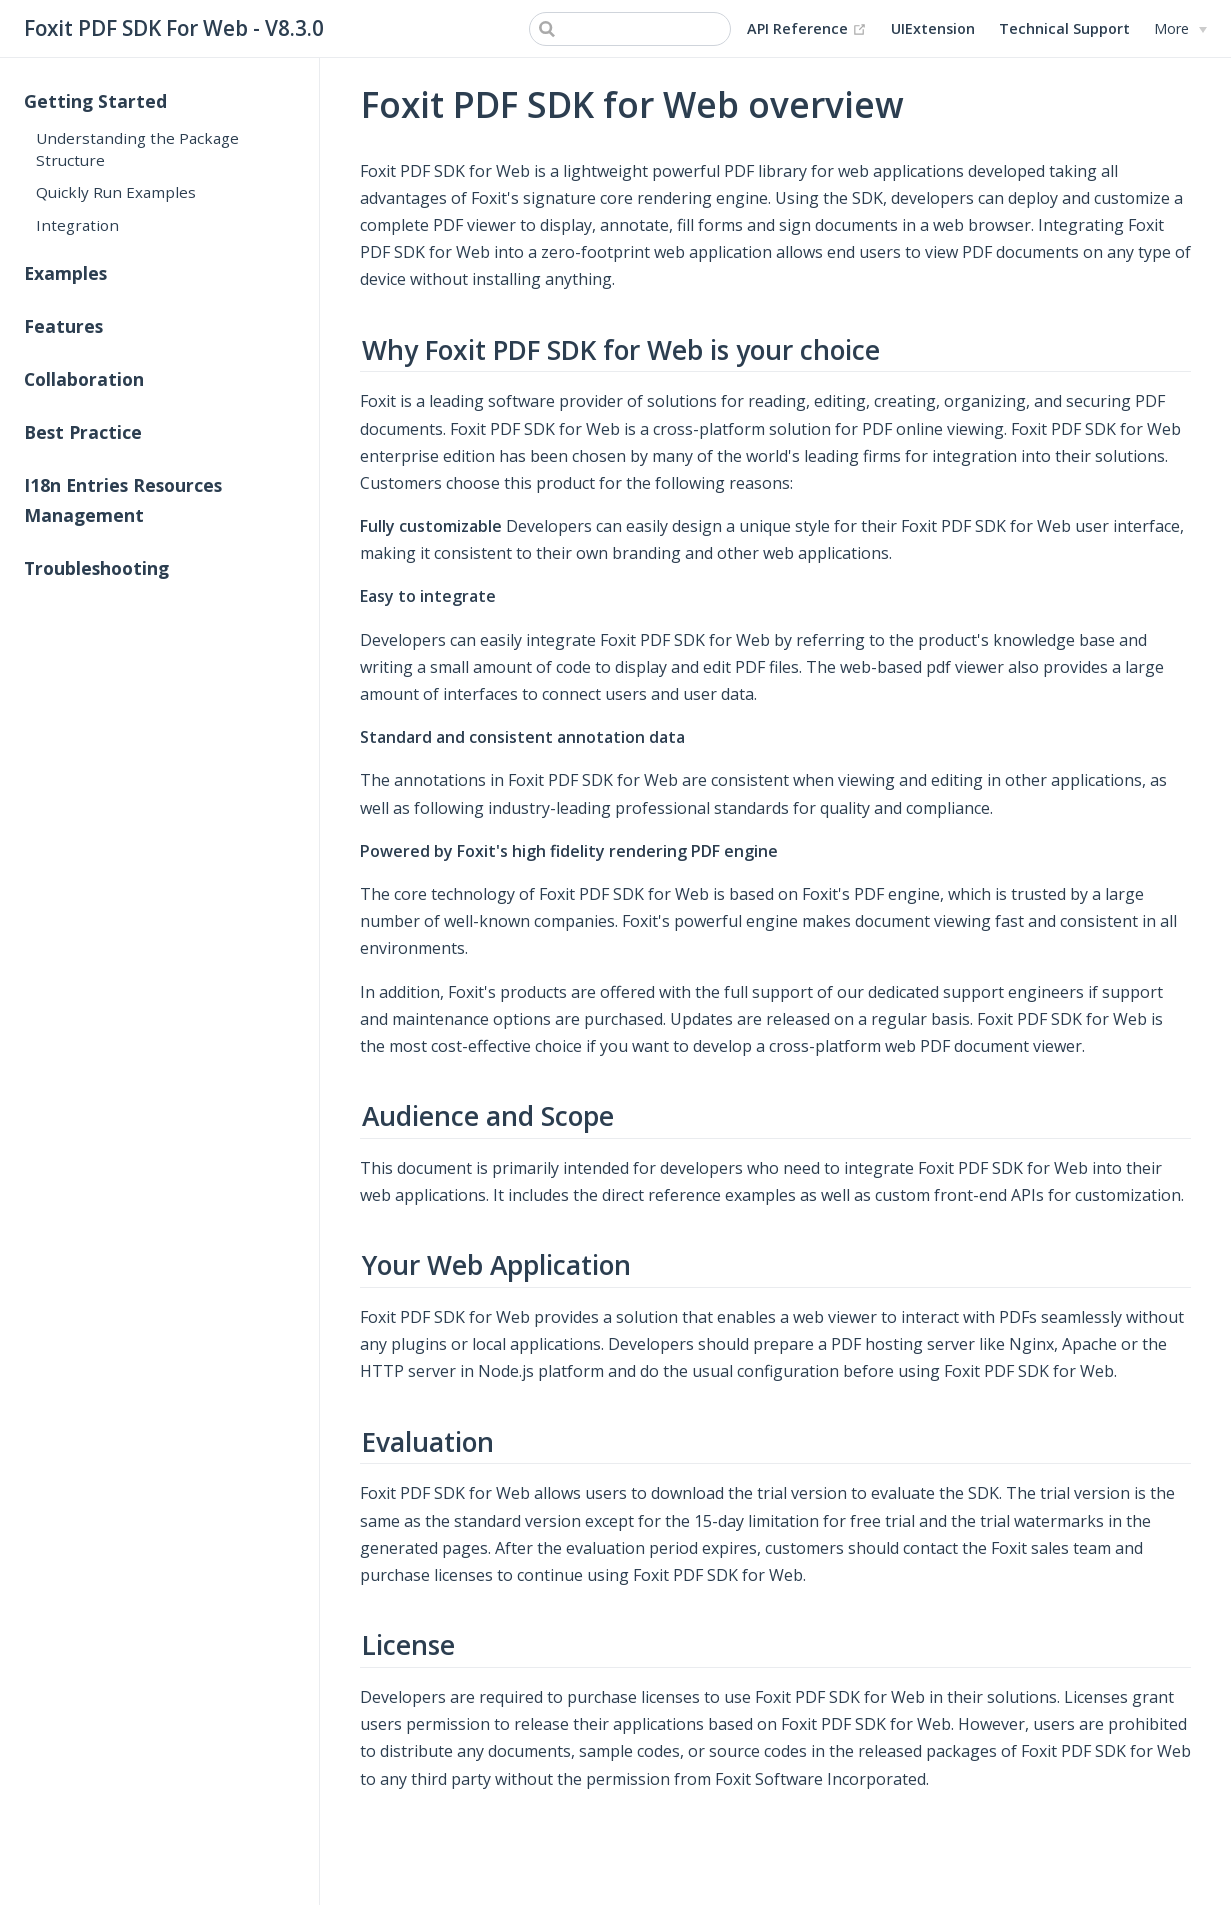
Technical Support (1064, 28)
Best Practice (83, 432)
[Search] (630, 29)
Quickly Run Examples (116, 192)
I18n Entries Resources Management (123, 500)
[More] (1180, 29)
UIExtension (933, 28)
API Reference (807, 29)
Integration (77, 225)
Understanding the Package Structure (137, 148)
